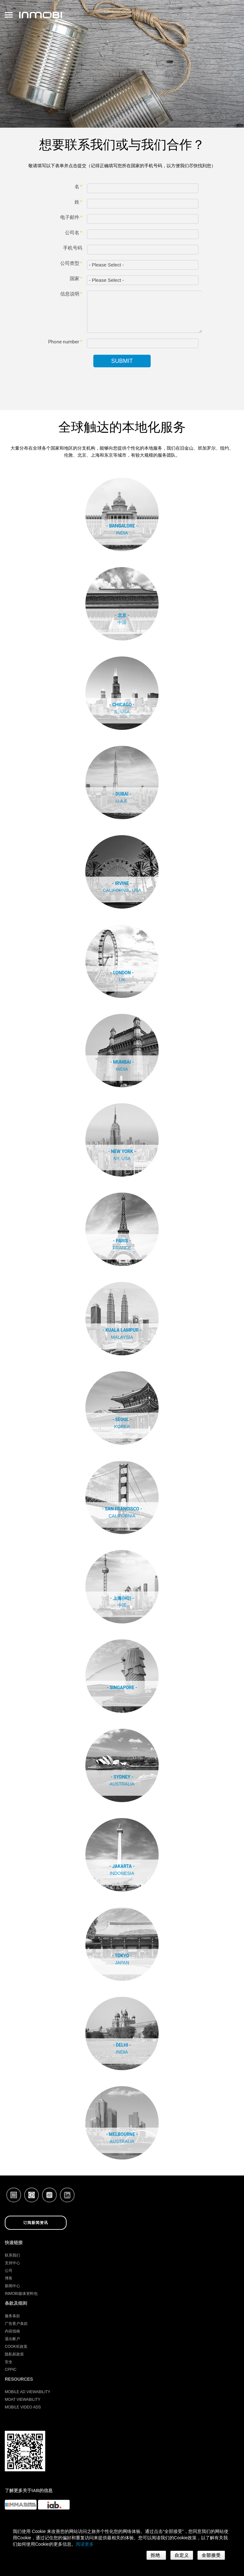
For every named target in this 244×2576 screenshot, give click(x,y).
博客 (8, 2278)
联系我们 (12, 2255)
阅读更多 (85, 2544)
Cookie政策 (16, 2346)
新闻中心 (12, 2286)
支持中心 (12, 2263)
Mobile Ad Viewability (27, 2392)
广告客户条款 (16, 2323)
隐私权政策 (14, 2354)
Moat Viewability (22, 2399)
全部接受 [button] (211, 2555)
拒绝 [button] (156, 2555)
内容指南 (12, 2331)
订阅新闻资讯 (35, 2222)
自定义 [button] (182, 2555)
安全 (8, 2362)
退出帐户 (12, 2339)
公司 (8, 2270)
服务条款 (12, 2316)
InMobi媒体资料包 (21, 2293)
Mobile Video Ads (23, 2407)
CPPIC (11, 2369)
